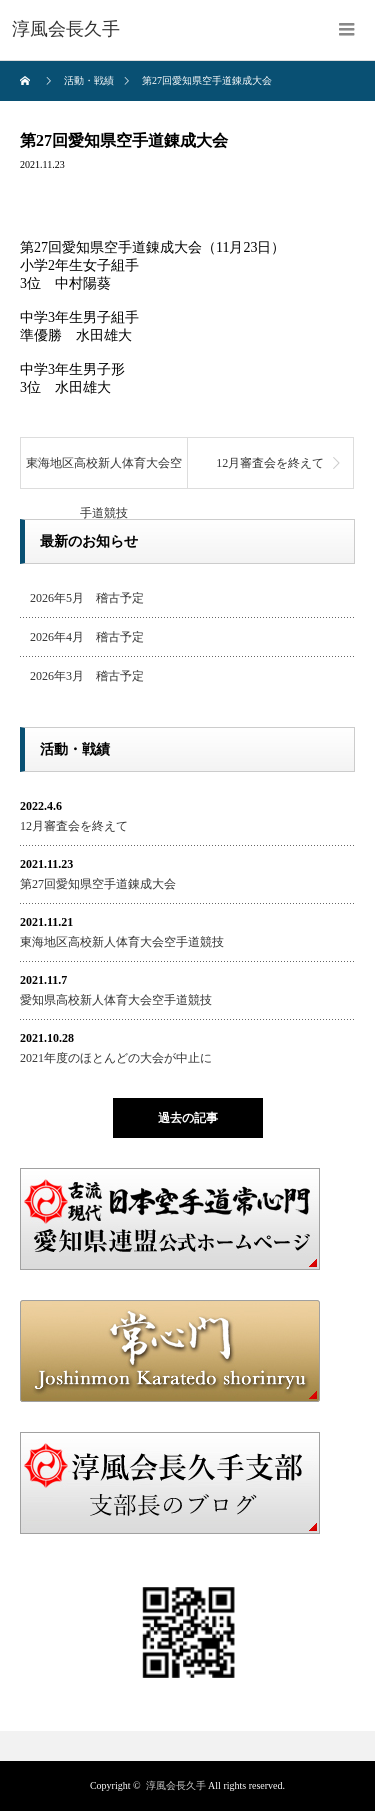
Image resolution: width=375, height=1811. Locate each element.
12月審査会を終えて (270, 463)
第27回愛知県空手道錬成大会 (98, 884)
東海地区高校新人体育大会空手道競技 (104, 472)
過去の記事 (188, 1118)
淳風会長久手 (176, 1785)
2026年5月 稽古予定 (87, 598)
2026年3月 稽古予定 (87, 676)
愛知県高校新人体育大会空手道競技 (116, 1000)
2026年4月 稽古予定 (87, 637)
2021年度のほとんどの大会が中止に (116, 1058)
